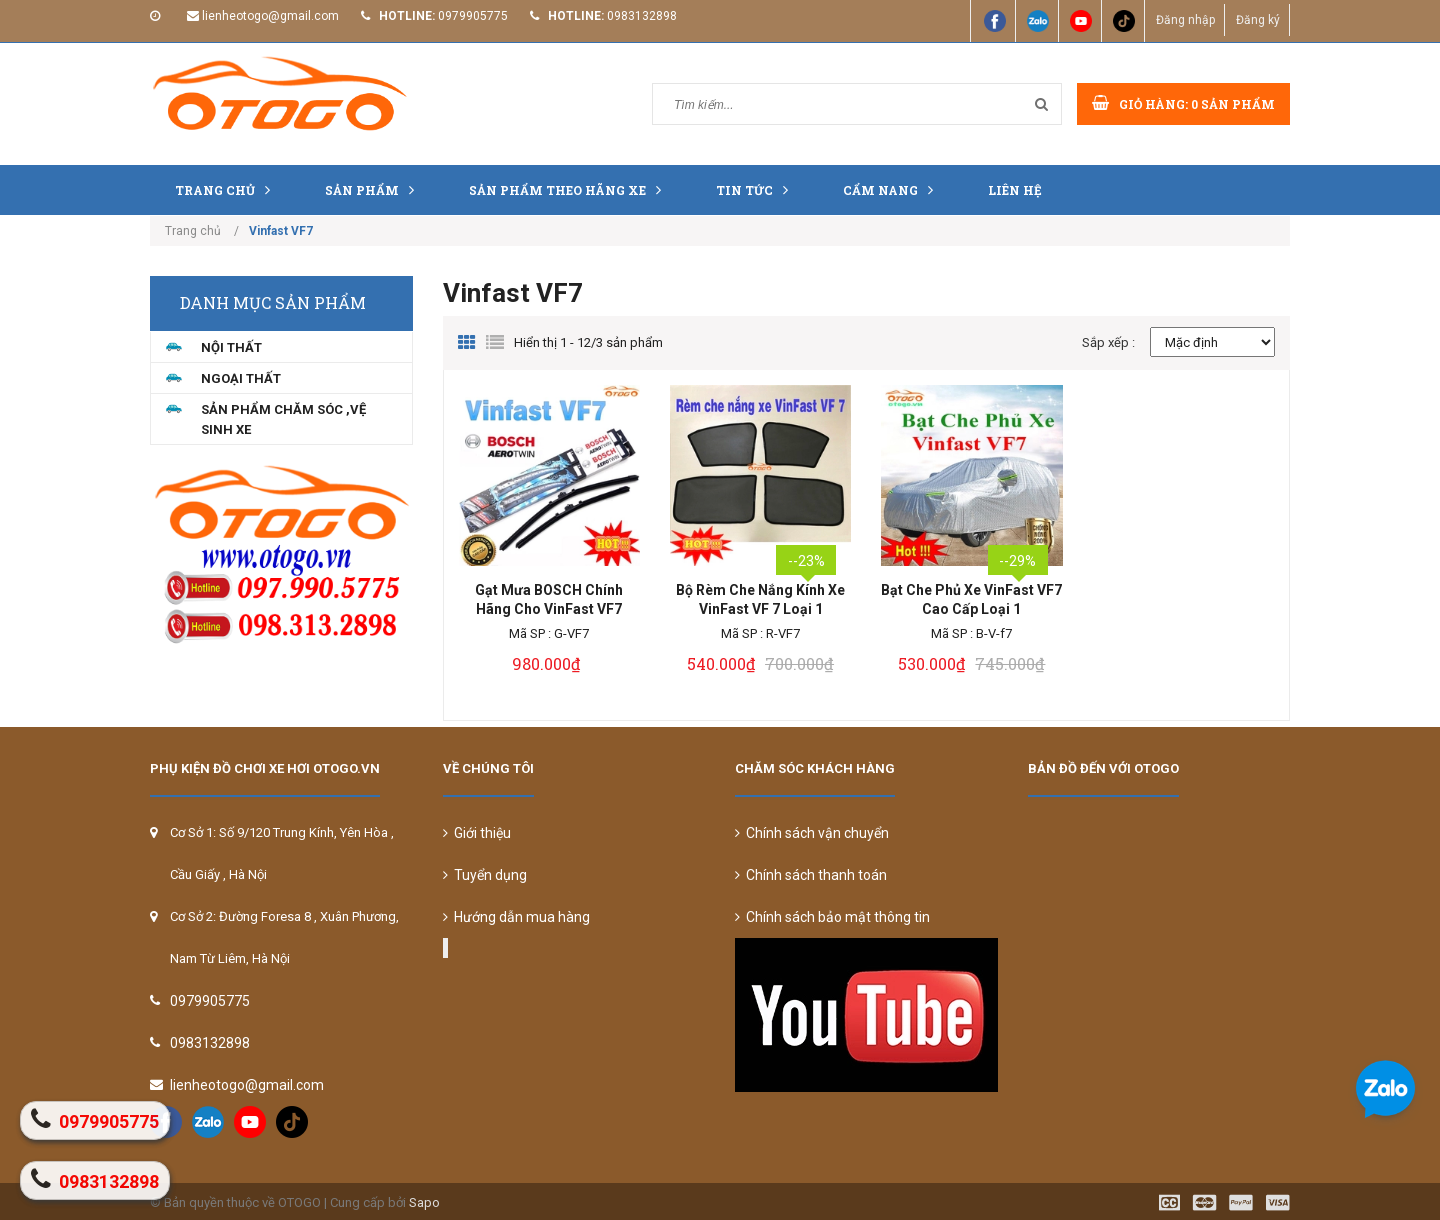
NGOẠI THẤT (241, 378)
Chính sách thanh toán (811, 875)
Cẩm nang (893, 189)
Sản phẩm (374, 189)
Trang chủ (227, 189)
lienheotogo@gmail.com (270, 16)
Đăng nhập (1181, 20)
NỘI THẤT (231, 347)
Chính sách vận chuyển (812, 833)
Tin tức (757, 189)
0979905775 (473, 16)
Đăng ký (1257, 20)
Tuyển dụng (485, 875)
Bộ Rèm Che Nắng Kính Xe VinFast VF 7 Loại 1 (760, 599)
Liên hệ (1015, 190)
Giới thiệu (477, 833)
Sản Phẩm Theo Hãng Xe (570, 189)
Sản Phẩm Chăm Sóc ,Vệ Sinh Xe (283, 419)
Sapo (424, 1202)
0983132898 (642, 16)
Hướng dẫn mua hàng (516, 917)
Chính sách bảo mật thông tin (832, 917)
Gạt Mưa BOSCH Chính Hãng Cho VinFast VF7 (549, 599)
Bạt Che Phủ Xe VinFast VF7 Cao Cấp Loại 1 (971, 599)
